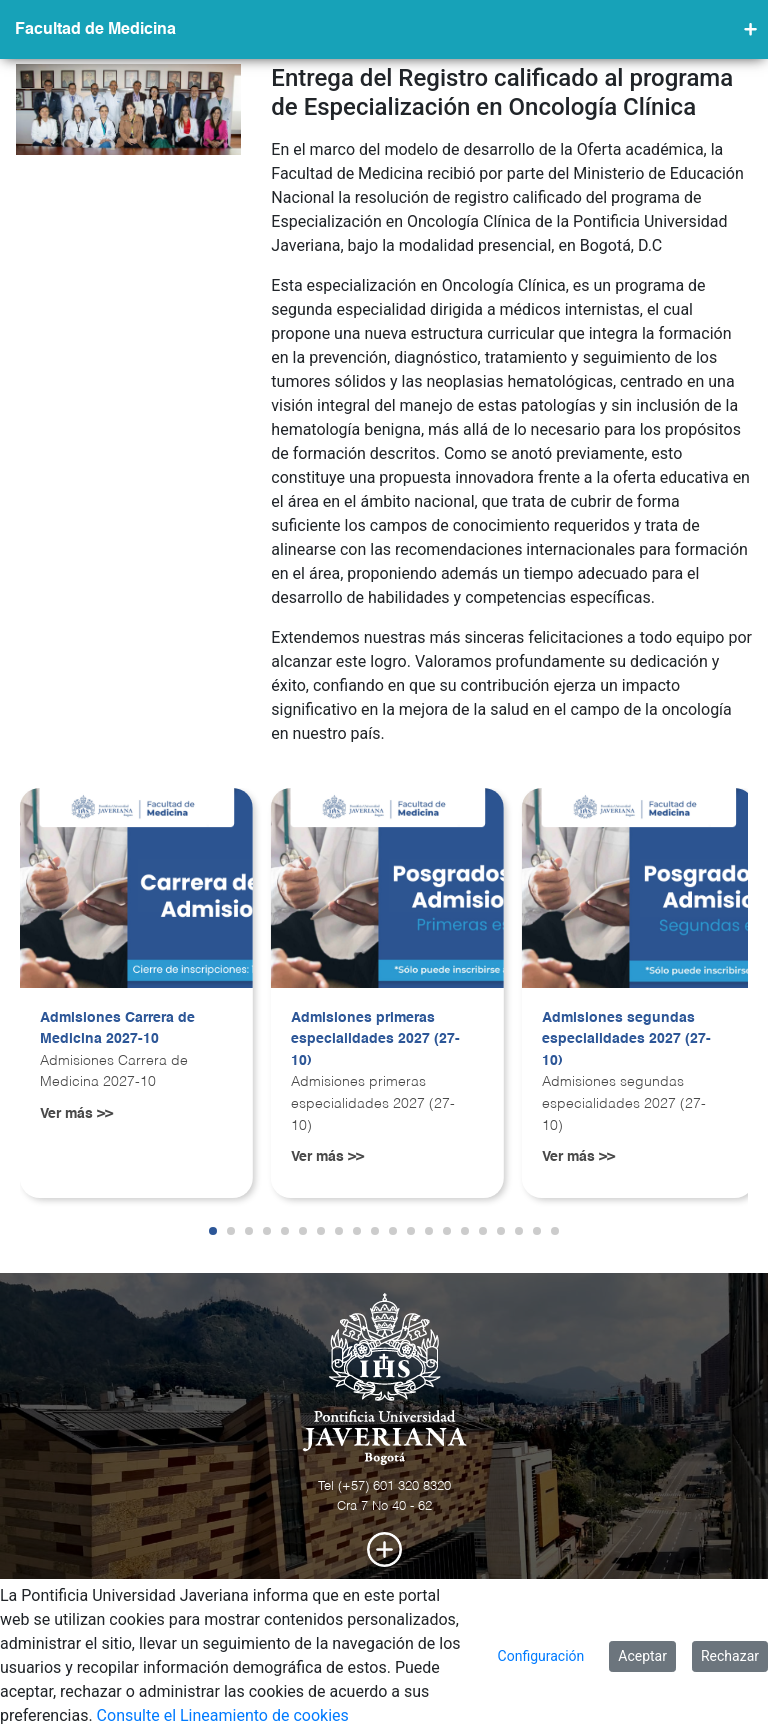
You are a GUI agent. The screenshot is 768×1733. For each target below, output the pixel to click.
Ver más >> (76, 1114)
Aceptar (642, 1656)
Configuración (541, 1656)
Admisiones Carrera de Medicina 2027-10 (117, 1029)
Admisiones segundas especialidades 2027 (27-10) (626, 1039)
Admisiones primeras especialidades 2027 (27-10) (375, 1039)
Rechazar (730, 1656)
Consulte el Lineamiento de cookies (223, 1715)
